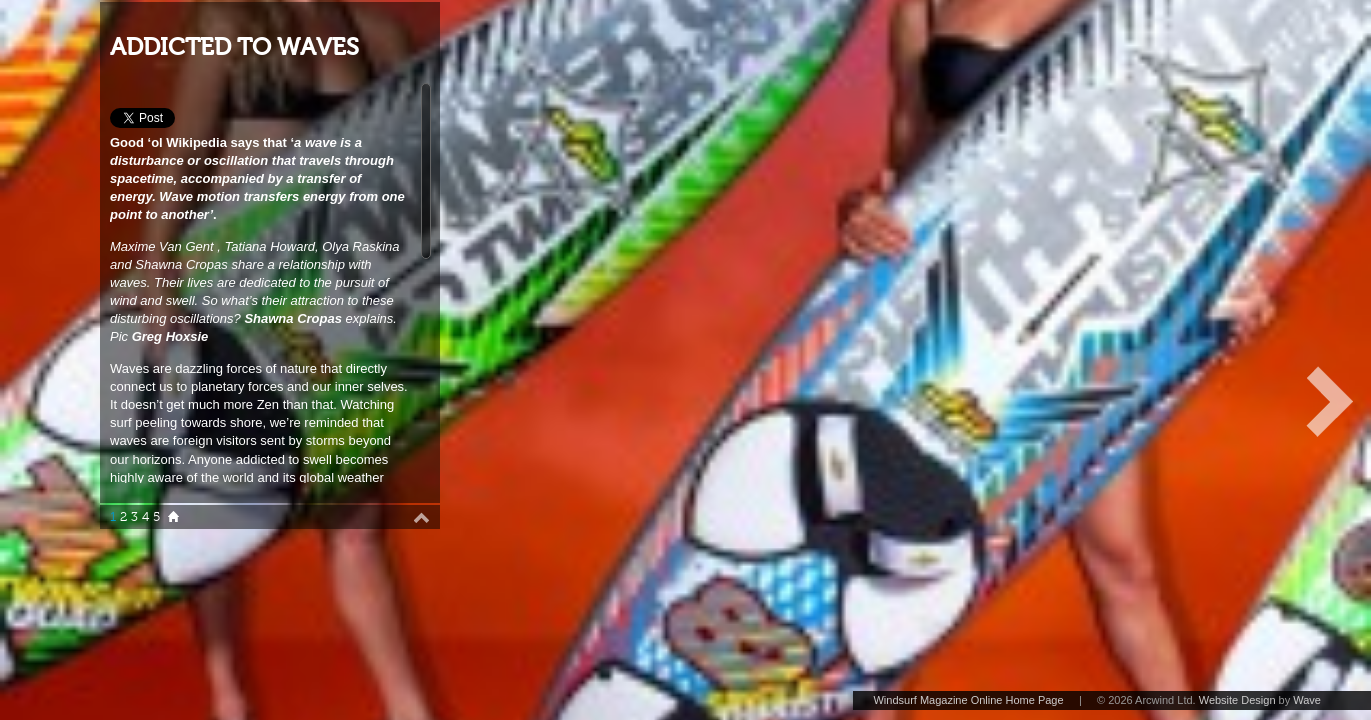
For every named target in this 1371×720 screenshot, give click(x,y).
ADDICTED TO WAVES (234, 47)
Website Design (1237, 700)
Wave (1307, 700)
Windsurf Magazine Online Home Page (968, 700)
